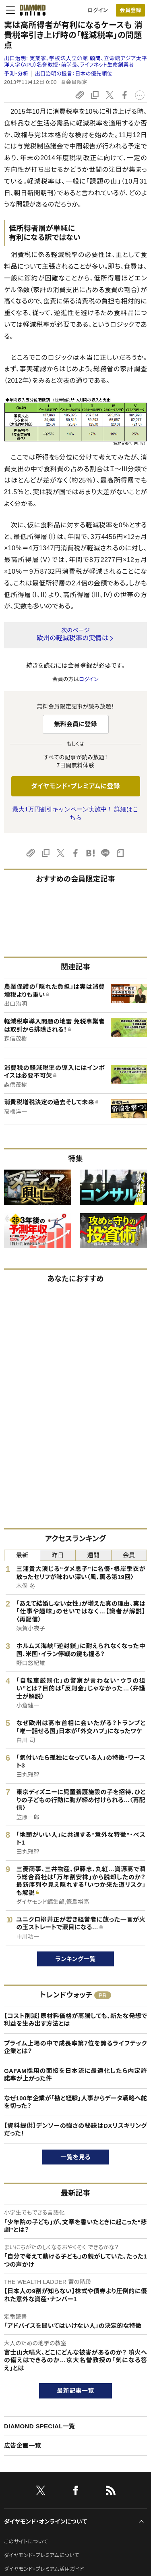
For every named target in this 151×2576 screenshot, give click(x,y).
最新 (22, 1555)
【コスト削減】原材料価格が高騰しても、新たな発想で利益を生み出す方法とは (75, 2019)
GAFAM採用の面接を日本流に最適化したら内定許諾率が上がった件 (75, 2074)
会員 (129, 1555)
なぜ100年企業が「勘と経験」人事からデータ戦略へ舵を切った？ (75, 2102)
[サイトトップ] (30, 10)
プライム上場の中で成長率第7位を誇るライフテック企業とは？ (75, 2047)
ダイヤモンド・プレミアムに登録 (75, 786)
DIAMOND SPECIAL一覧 (39, 2426)
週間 (93, 1555)
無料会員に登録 (75, 724)
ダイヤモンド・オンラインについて (45, 2521)
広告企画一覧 (22, 2445)
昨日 (58, 1555)
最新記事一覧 (75, 2390)
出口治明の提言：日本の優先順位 (73, 74)
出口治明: (75, 61)
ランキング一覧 (75, 1959)
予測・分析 (16, 74)
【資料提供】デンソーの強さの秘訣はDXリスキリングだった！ (75, 2129)
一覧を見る (75, 2157)
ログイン (98, 10)
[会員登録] (130, 10)
